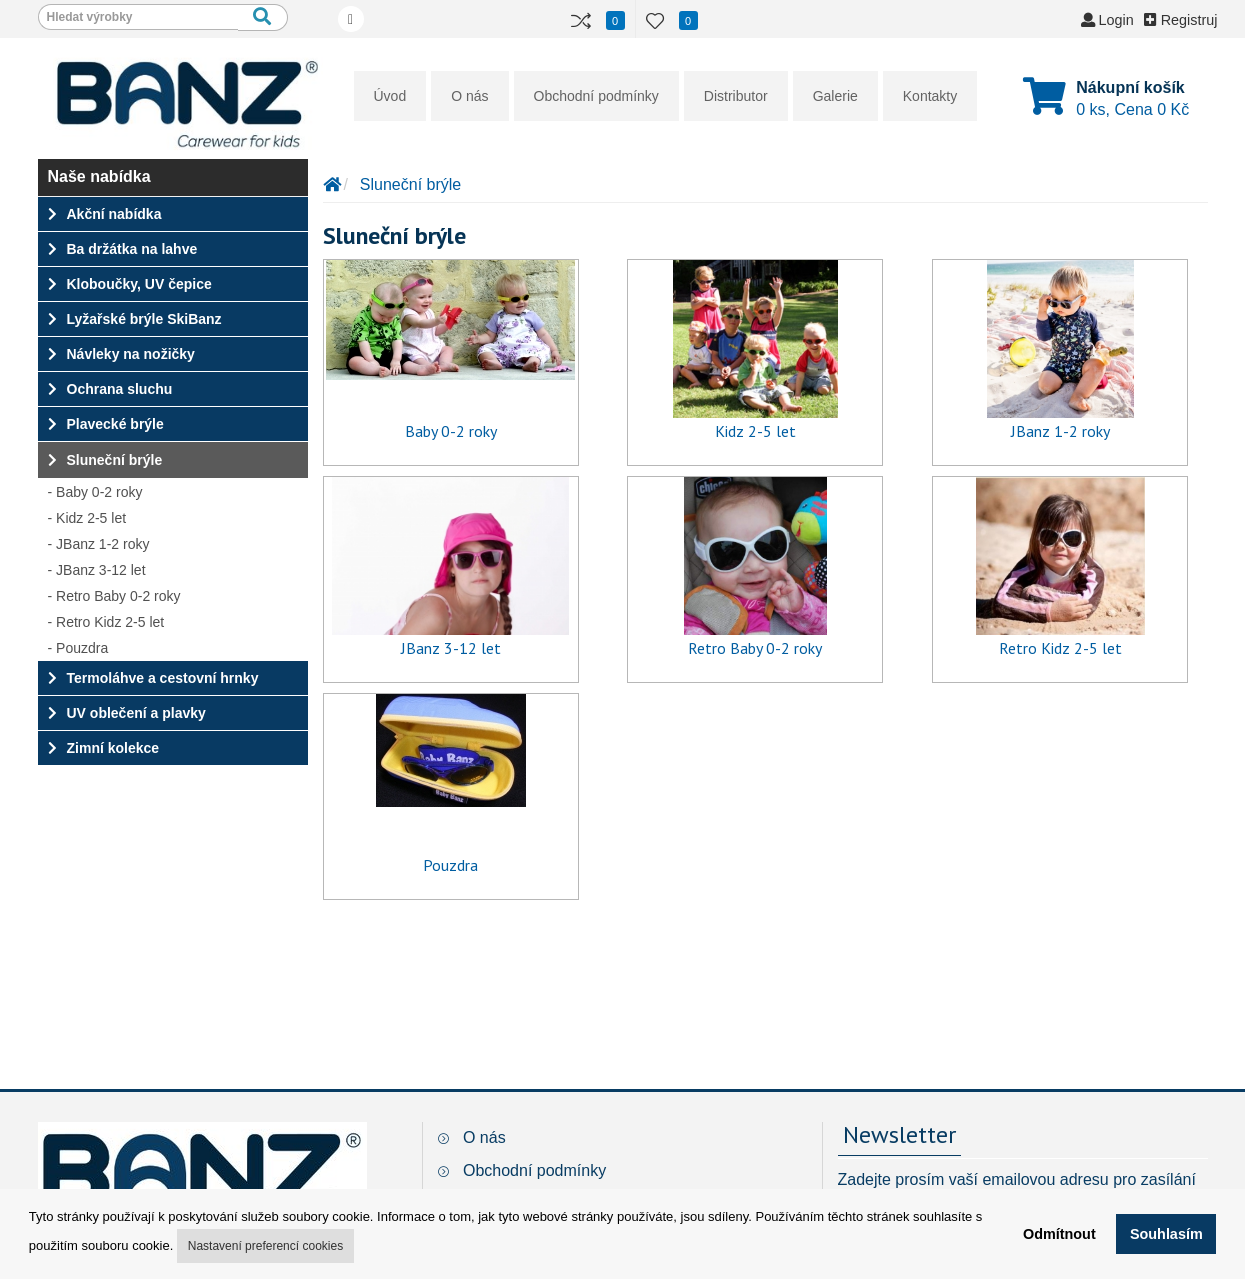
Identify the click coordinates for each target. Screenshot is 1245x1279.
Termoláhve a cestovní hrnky (153, 678)
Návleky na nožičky (121, 354)
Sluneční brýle (105, 460)
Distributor (736, 96)
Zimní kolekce (104, 748)
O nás (469, 96)
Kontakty (930, 96)
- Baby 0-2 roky (95, 492)
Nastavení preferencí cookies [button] (265, 1246)
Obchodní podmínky (596, 96)
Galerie (835, 96)
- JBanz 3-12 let (97, 570)
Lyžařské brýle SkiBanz (135, 319)
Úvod (390, 96)
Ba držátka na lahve (123, 249)
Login (1107, 20)
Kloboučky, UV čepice (130, 284)
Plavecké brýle (106, 424)
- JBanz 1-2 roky (99, 544)
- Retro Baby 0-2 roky (114, 596)
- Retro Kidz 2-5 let (106, 622)
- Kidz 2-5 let (87, 518)
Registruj (1181, 20)
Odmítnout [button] (1059, 1234)
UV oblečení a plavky (127, 713)
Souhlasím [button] (1166, 1234)
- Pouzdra (78, 648)
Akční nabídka (105, 214)
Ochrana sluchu (110, 389)
